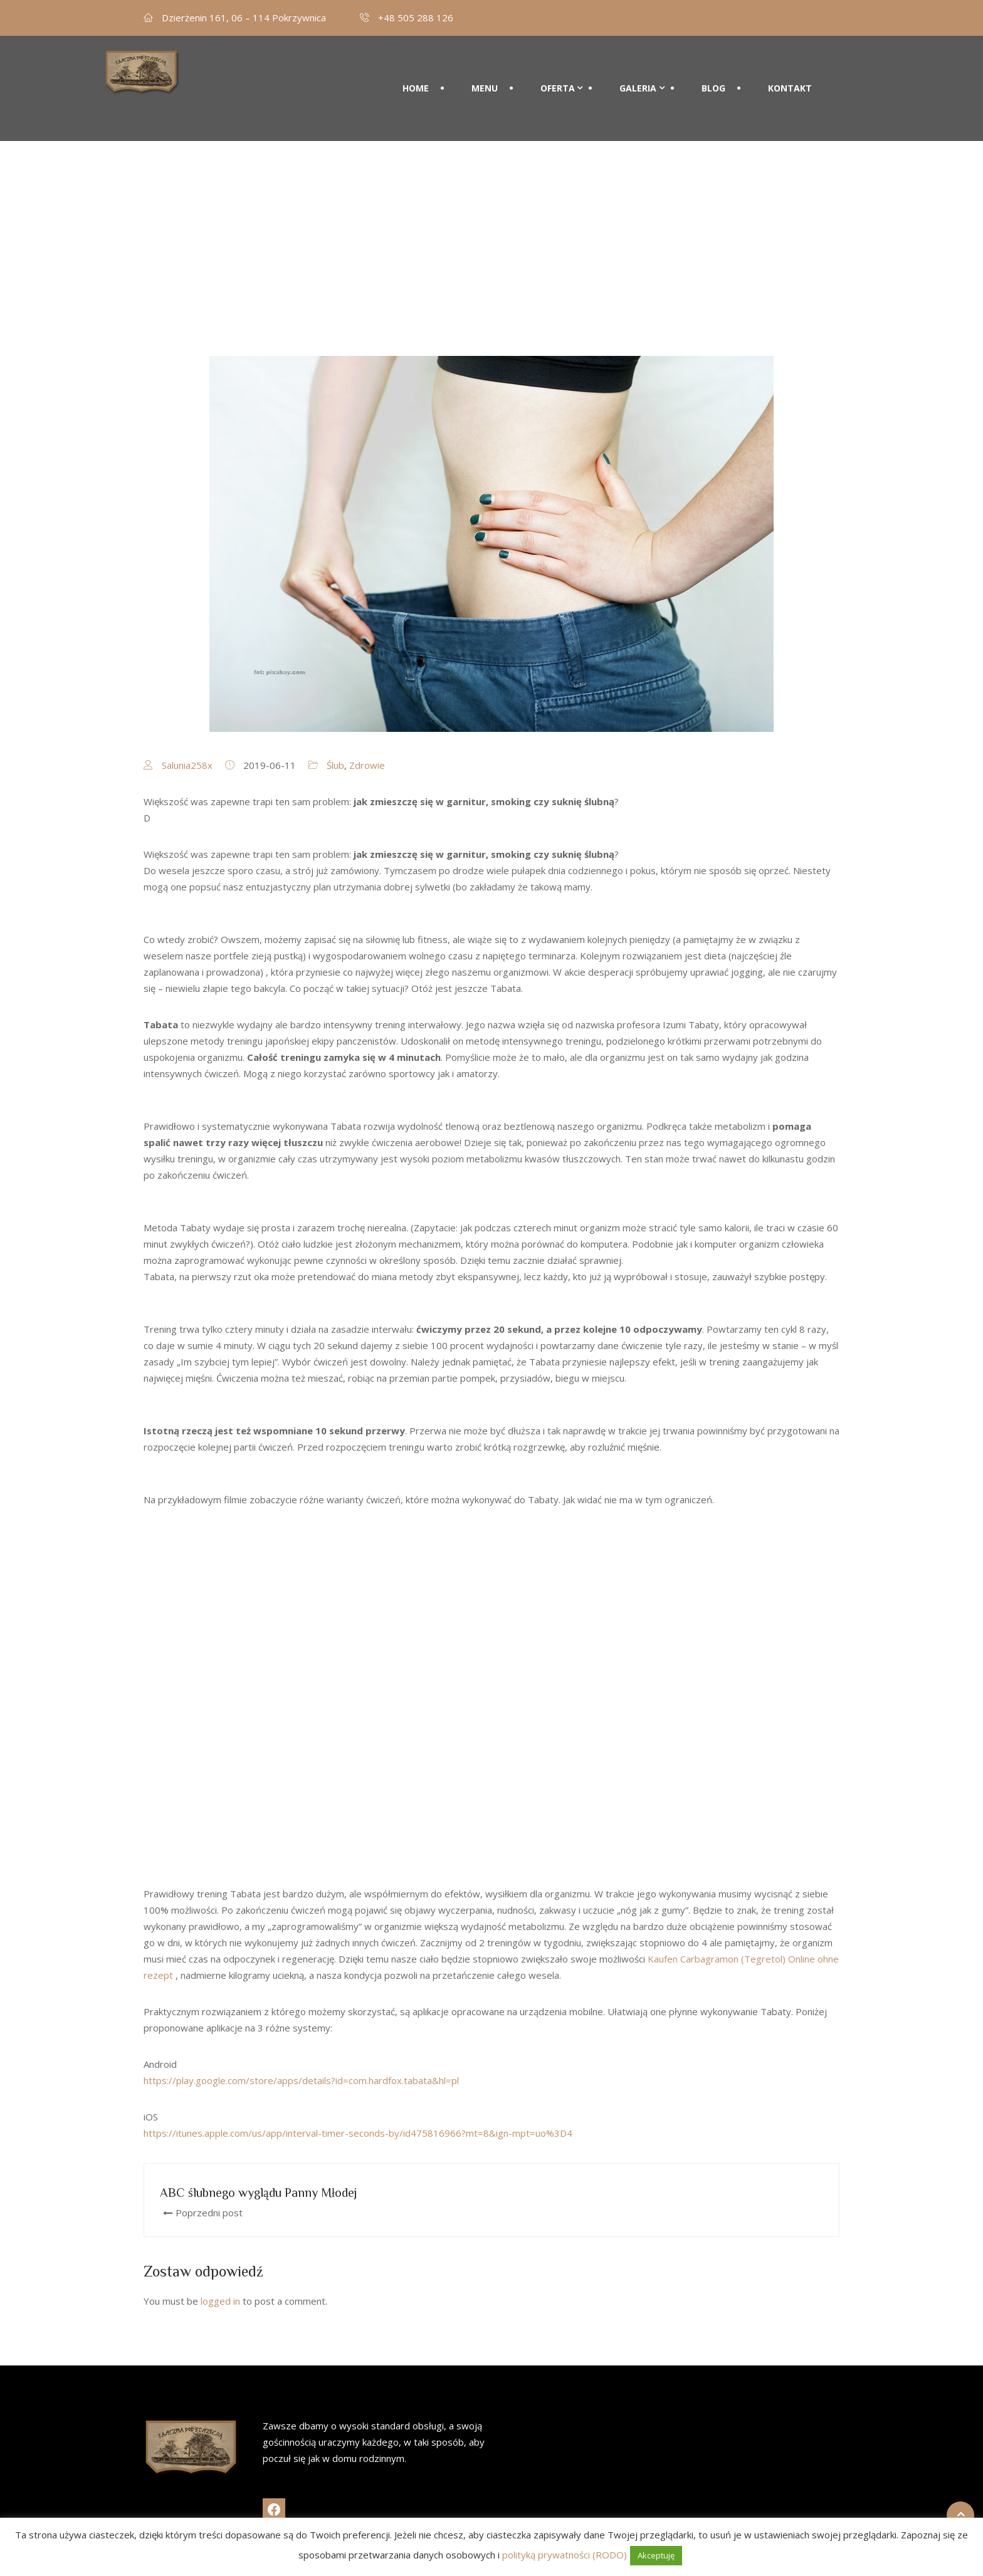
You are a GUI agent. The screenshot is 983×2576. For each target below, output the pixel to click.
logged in (220, 2301)
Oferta (557, 73)
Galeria (637, 73)
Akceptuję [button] (656, 2555)
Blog (713, 73)
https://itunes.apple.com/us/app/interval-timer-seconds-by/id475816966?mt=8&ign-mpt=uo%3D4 (358, 2133)
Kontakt (790, 73)
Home (415, 73)
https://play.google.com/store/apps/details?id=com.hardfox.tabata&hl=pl (301, 2080)
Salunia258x (187, 765)
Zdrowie (367, 765)
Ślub (335, 765)
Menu (484, 73)
